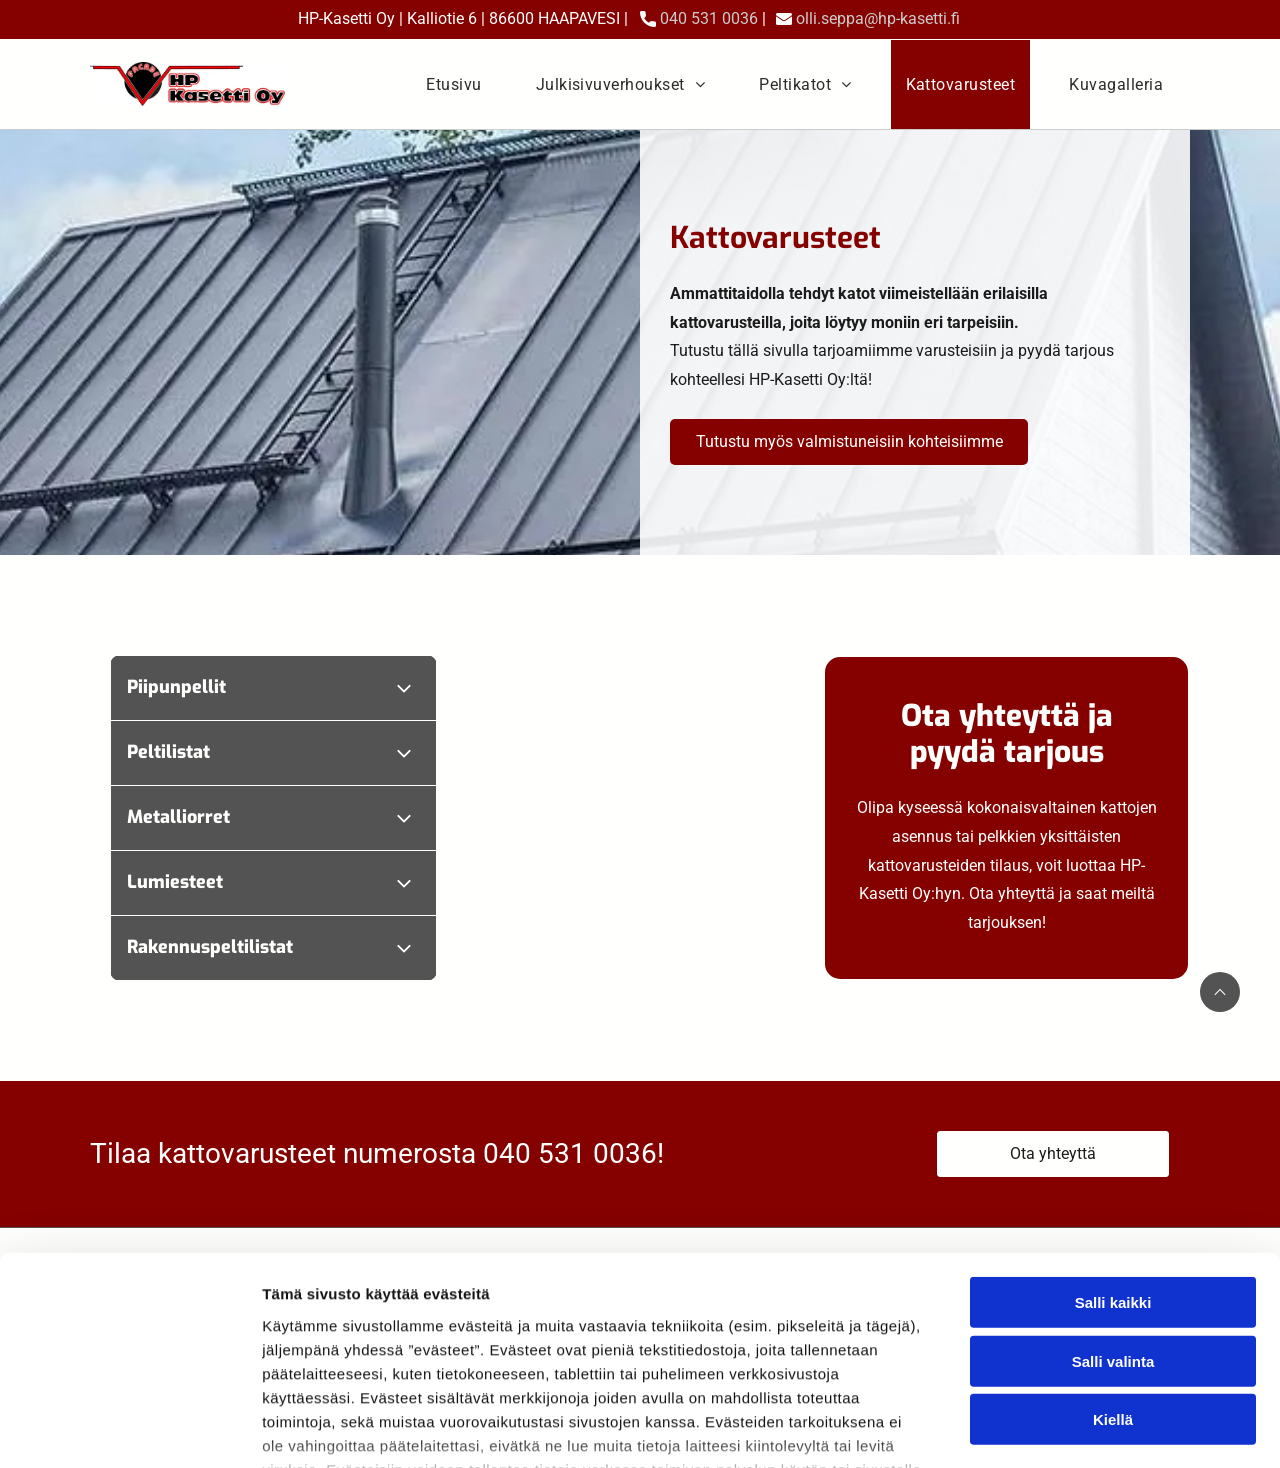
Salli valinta (1113, 1217)
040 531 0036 (709, 18)
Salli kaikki (1113, 1158)
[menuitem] (453, 84)
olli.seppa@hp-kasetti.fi (878, 18)
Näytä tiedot (1069, 1428)
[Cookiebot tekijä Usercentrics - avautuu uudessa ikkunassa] (129, 1429)
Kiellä (1113, 1275)
